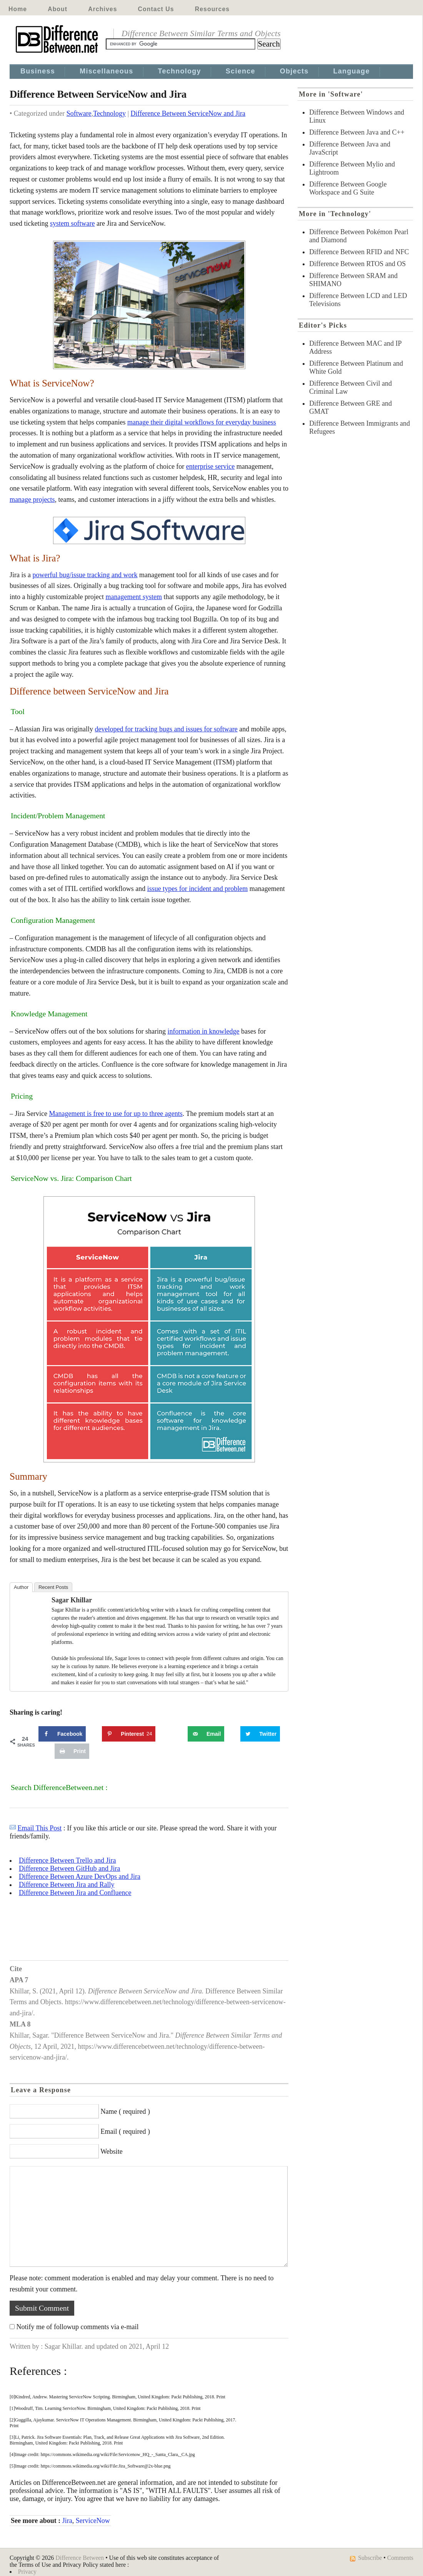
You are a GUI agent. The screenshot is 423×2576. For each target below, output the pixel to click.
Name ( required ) (125, 2111)
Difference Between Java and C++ (357, 132)
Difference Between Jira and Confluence (75, 1893)
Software (79, 113)
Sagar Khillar (72, 1600)
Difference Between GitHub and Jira (69, 1868)
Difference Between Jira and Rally (67, 1884)
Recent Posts (53, 1587)
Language (351, 71)
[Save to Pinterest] (128, 1734)
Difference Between (79, 2557)
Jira (67, 2520)
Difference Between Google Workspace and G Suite (348, 188)
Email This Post (40, 1828)
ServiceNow (93, 2520)
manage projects (32, 499)
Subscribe (370, 2557)
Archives (102, 9)
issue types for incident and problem (197, 889)
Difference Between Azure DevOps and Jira (79, 1876)
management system (133, 597)
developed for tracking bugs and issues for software (166, 729)
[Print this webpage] (72, 1751)
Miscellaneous (106, 71)
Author (21, 1587)
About (57, 9)
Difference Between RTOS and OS (357, 264)
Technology (179, 71)
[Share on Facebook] (62, 1734)
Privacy (27, 2571)
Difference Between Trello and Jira (67, 1860)
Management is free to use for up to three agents (115, 1113)
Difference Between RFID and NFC (359, 252)
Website (111, 2151)
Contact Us (156, 9)
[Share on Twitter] (260, 1734)
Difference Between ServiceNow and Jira (188, 113)
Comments (400, 2557)
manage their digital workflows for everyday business (201, 422)
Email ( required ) (125, 2131)
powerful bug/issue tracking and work (84, 575)
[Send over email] (206, 1734)
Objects (294, 71)
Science (240, 71)
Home (17, 9)
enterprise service (210, 466)
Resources (212, 9)
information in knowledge (204, 1031)
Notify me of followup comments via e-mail (78, 2327)
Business (37, 71)
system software (72, 223)
